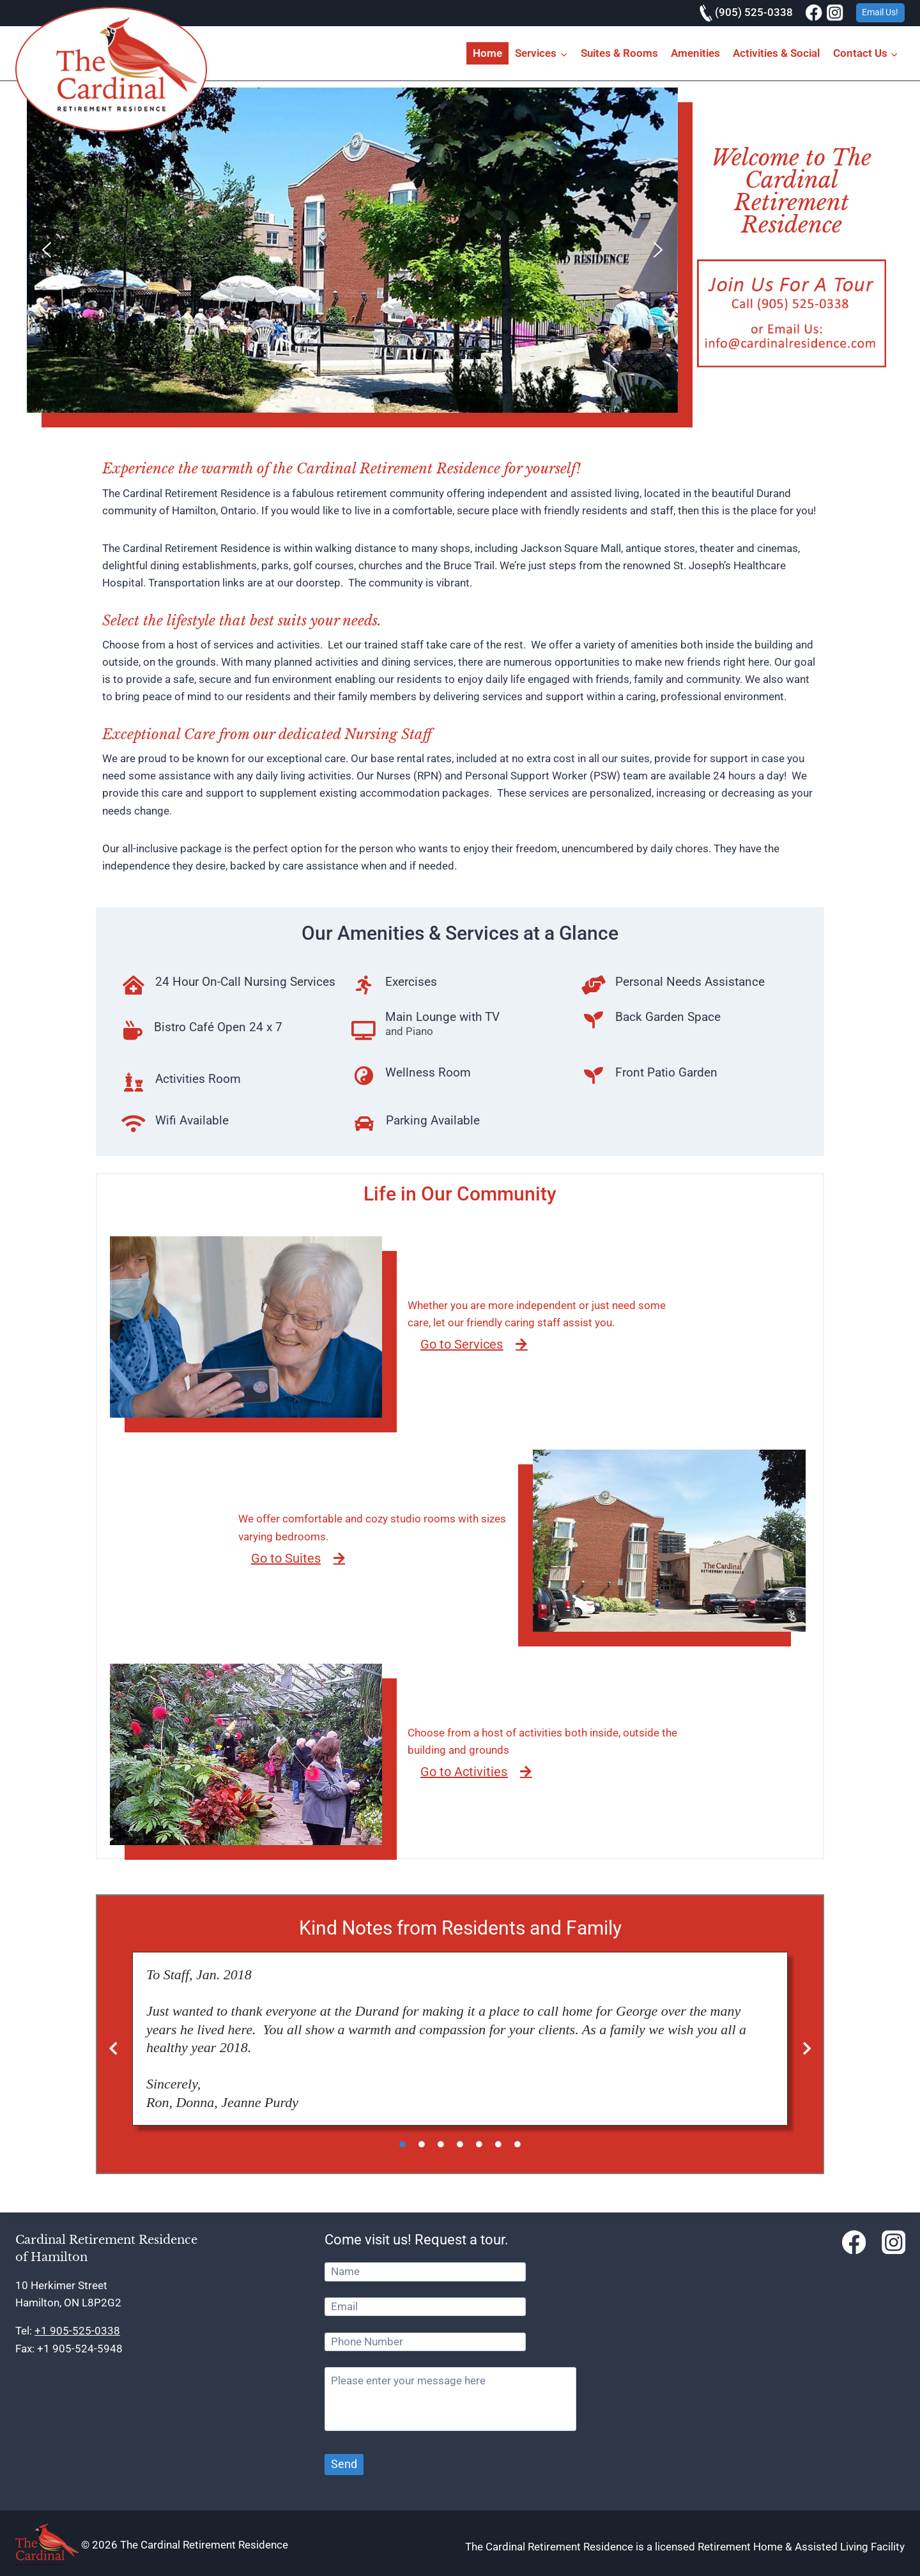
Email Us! (880, 12)
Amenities (695, 53)
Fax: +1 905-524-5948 (69, 2348)
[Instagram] (835, 12)
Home (487, 53)
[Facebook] (814, 12)
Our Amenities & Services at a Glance (460, 933)
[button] (46, 250)
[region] (352, 250)
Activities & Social (776, 53)
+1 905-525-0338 (77, 2330)
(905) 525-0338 (746, 12)
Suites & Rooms (619, 53)
